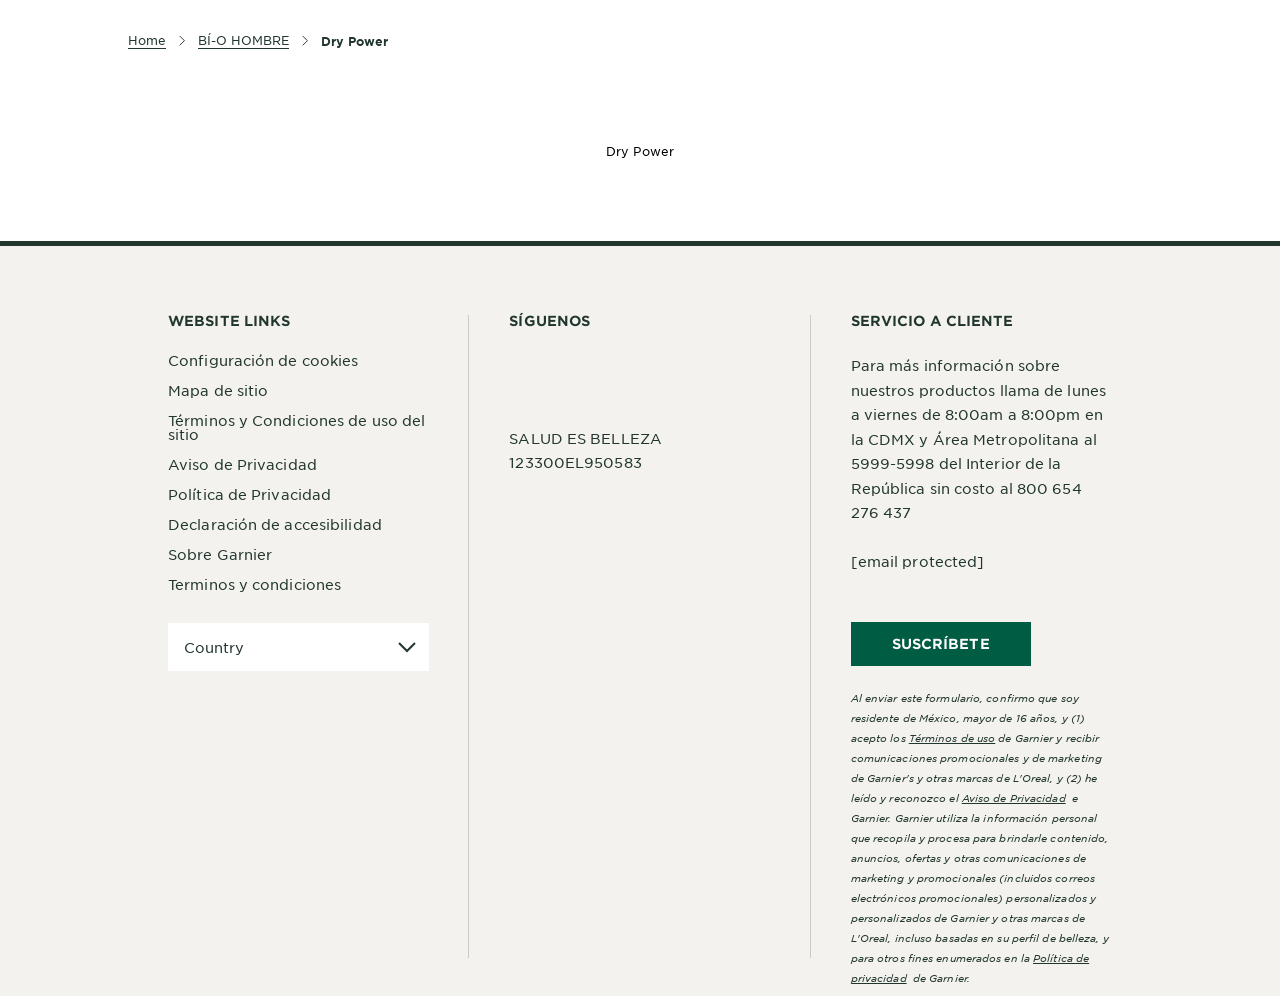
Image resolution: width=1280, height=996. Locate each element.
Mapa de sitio (218, 390)
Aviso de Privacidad (242, 464)
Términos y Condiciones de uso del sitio (296, 427)
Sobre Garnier (220, 554)
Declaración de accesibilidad (275, 524)
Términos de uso (952, 737)
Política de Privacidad (249, 494)
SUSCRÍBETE (941, 643)
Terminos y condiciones (254, 584)
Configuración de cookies (263, 360)
